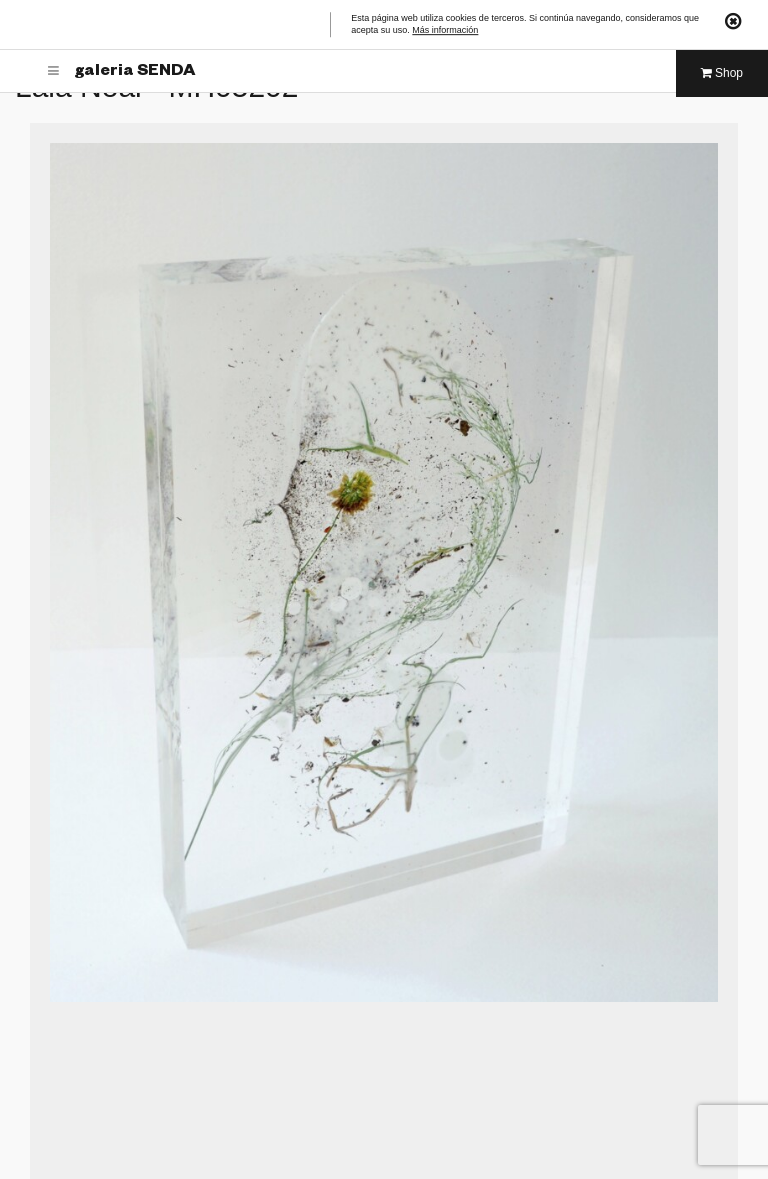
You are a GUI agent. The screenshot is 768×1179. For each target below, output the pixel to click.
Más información (445, 31)
